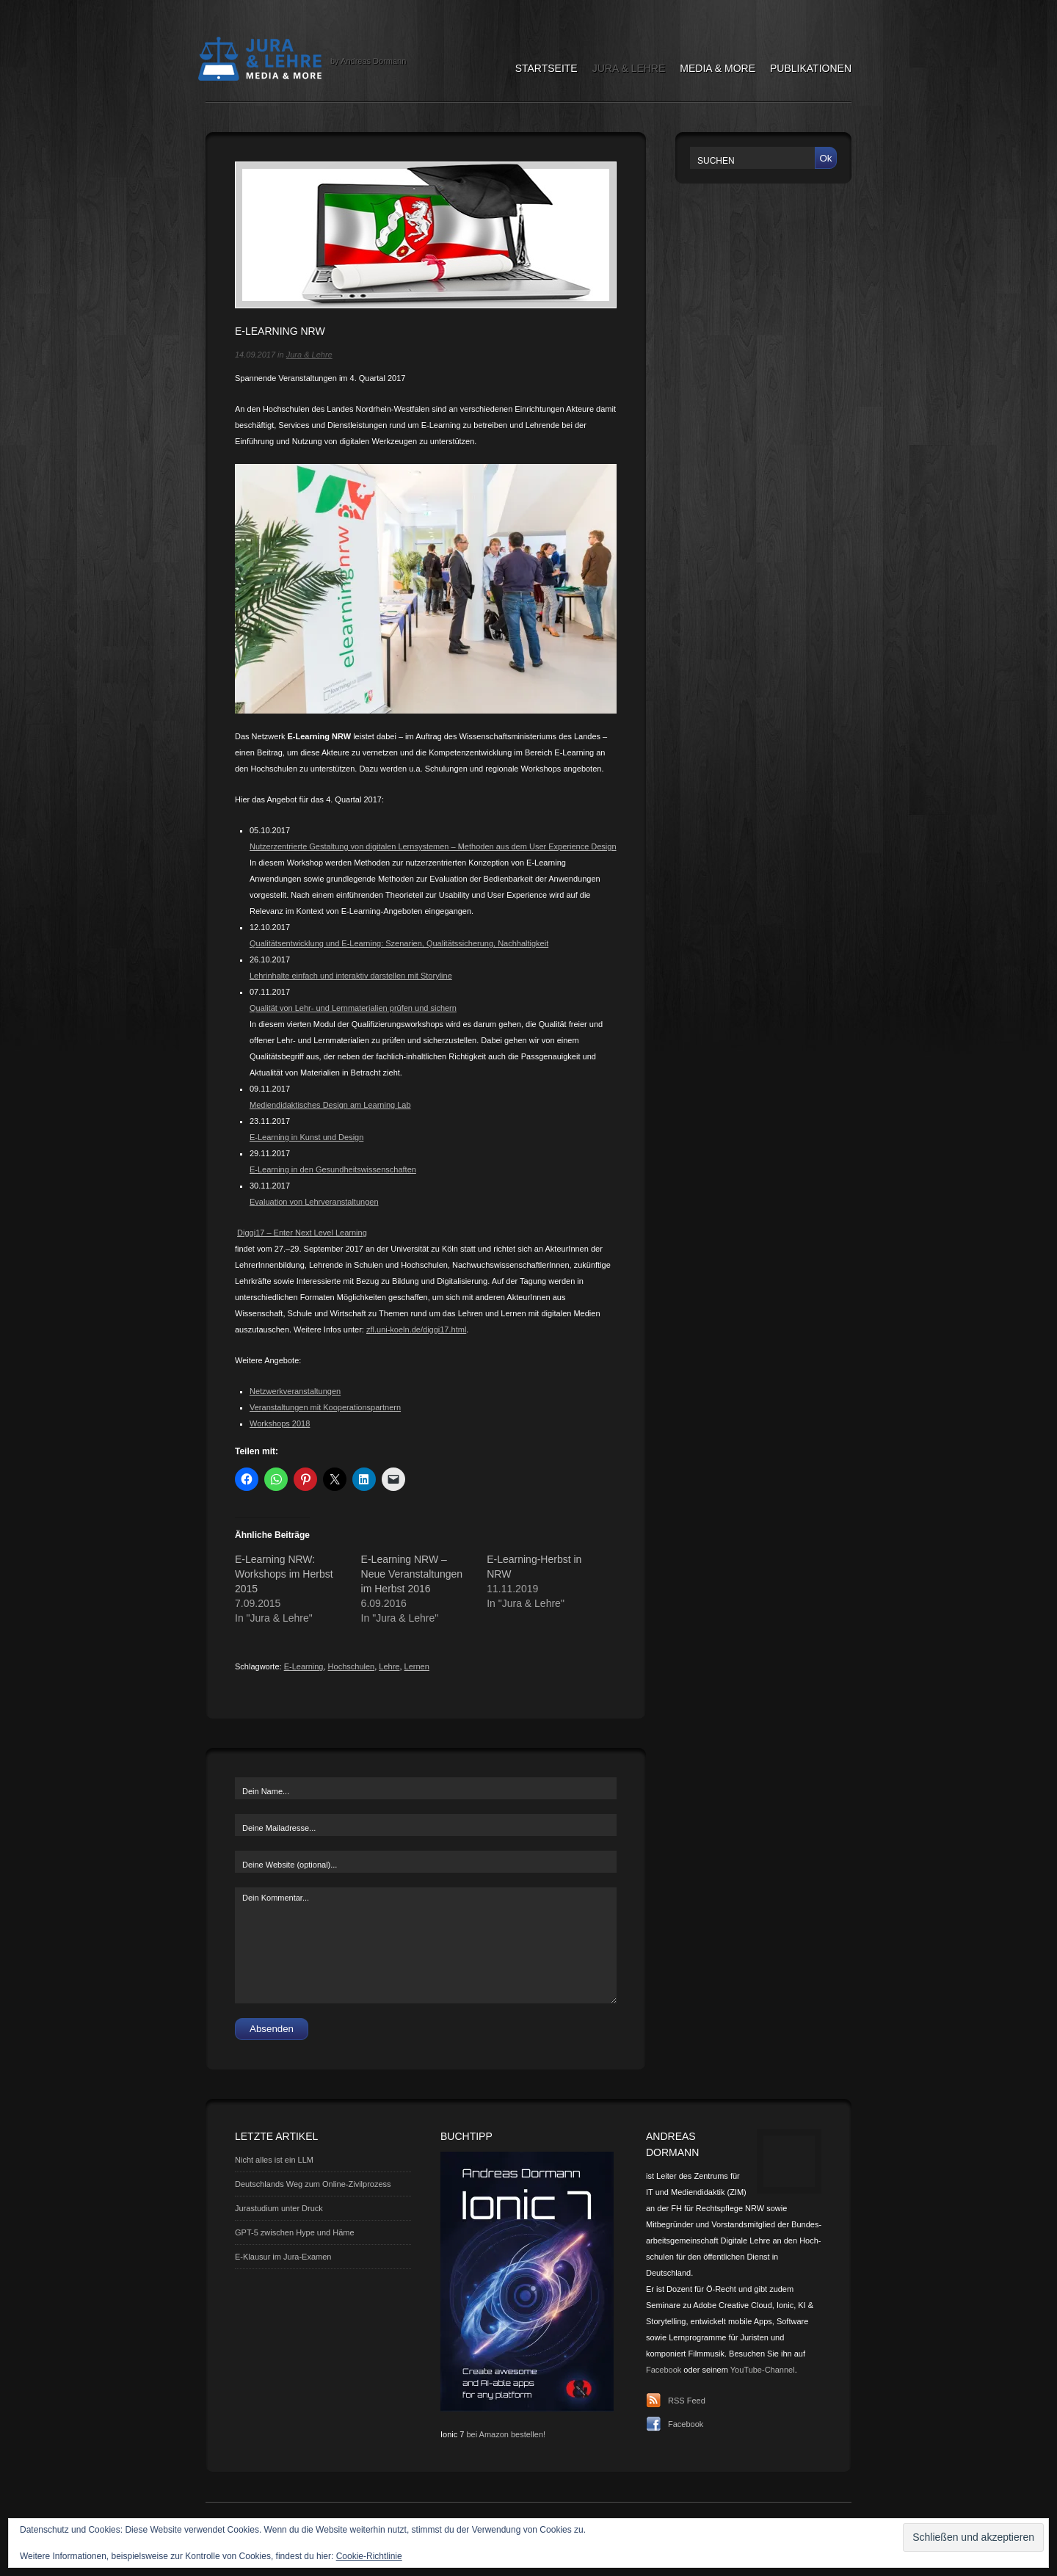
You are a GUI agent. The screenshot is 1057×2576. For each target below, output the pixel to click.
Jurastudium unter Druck (279, 2208)
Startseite (546, 68)
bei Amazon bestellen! (505, 2434)
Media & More (717, 68)
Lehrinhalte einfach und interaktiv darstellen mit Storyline (351, 975)
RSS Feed (686, 2400)
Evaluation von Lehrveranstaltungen (314, 1201)
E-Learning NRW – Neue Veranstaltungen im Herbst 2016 (412, 1573)
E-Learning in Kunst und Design (306, 1137)
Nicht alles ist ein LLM (274, 2159)
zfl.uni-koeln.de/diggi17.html (416, 1329)
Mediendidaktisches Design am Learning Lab (330, 1104)
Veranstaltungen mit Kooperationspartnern (325, 1407)
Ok (825, 158)
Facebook (663, 2369)
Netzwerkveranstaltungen (295, 1391)
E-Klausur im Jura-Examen (283, 2256)
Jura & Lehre (629, 68)
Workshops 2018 (280, 1423)
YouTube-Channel (762, 2369)
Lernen (416, 1666)
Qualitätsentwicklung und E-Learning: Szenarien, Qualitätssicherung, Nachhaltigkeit (399, 943)
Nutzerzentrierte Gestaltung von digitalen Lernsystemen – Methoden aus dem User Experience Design (433, 846)
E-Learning (304, 1666)
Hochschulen (351, 1666)
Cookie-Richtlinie (369, 2556)
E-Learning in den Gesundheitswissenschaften (333, 1169)
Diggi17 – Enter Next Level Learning (302, 1232)
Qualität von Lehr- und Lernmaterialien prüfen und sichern (353, 1008)
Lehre (389, 1666)
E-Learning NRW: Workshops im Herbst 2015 (284, 1573)
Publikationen (810, 68)
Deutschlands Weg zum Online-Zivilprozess (313, 2184)
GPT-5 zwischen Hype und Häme (295, 2232)
